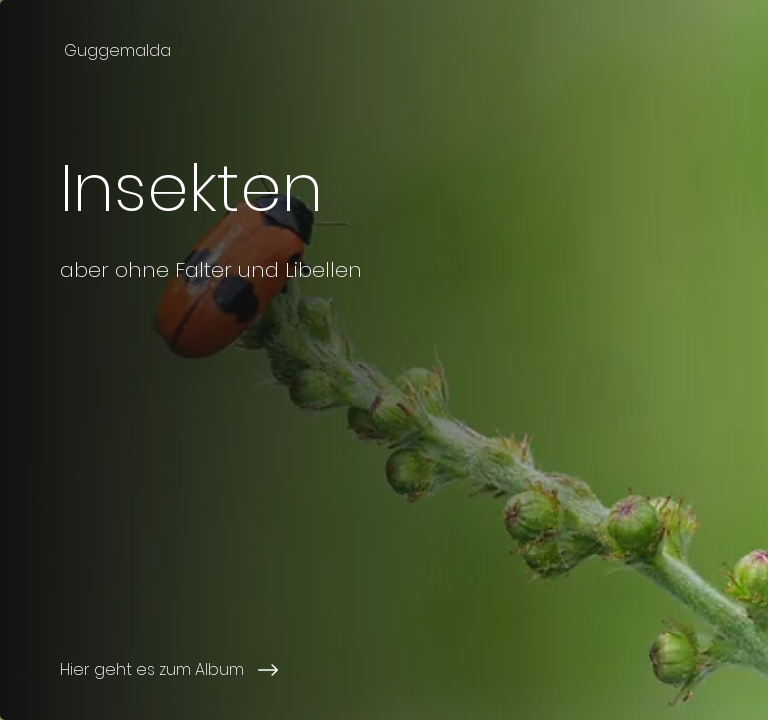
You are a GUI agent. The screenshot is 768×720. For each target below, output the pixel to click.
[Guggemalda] (119, 50)
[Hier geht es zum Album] (244, 670)
